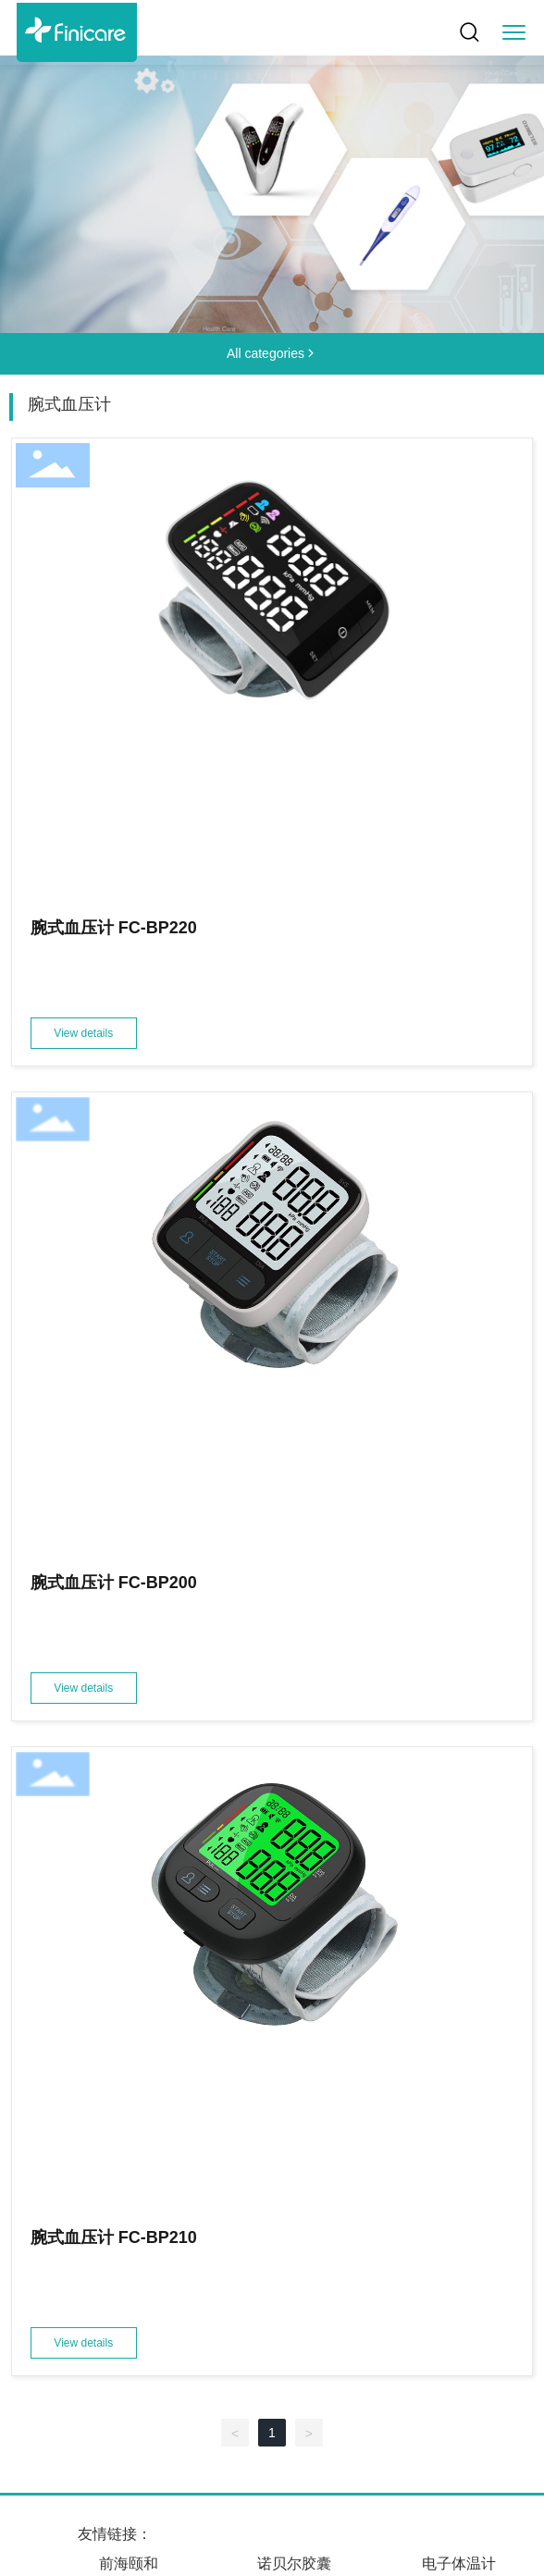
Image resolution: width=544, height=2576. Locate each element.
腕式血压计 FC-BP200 (114, 1582)
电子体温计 (459, 2563)
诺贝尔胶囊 (294, 2563)
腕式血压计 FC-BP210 (114, 2237)
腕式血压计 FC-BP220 (114, 927)
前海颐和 (128, 2563)
